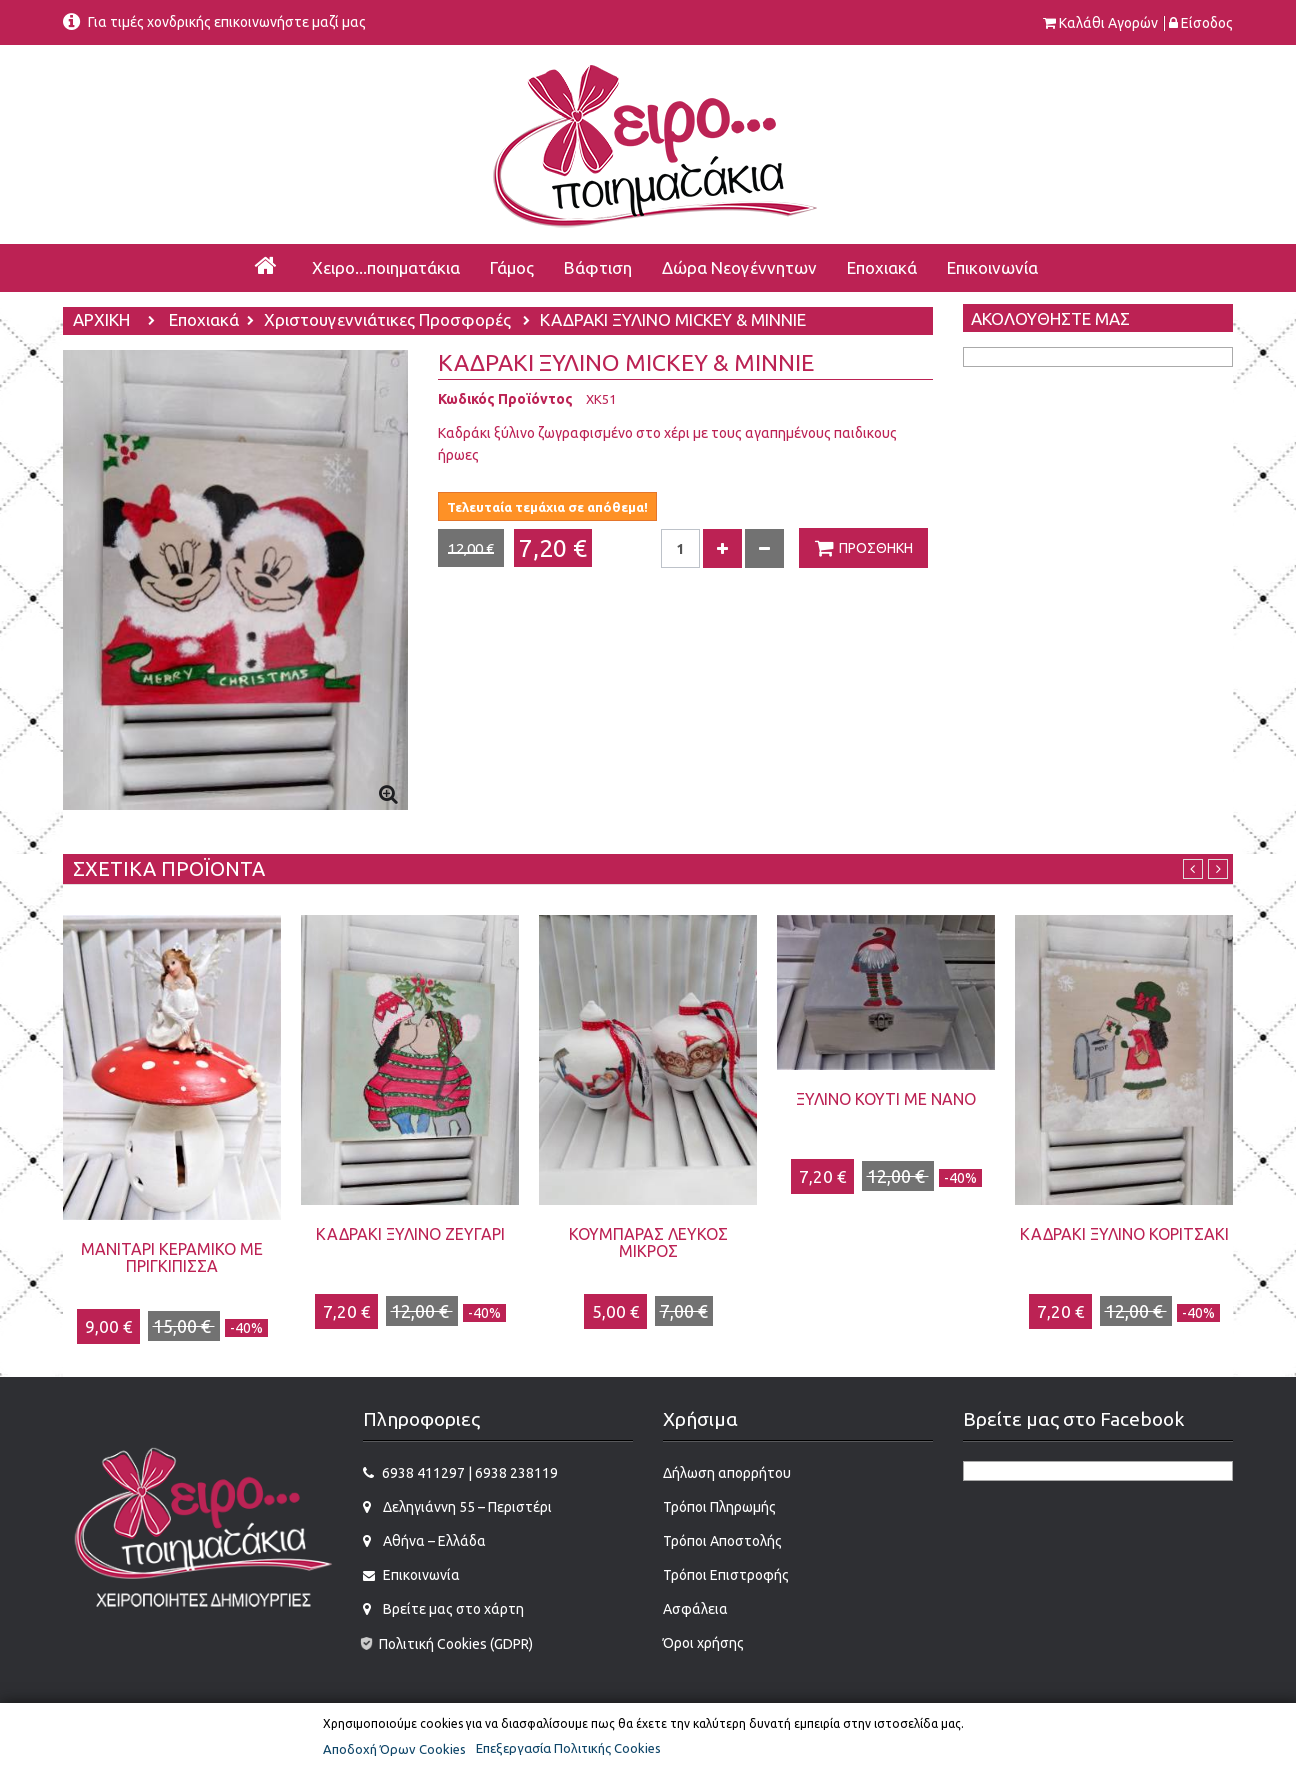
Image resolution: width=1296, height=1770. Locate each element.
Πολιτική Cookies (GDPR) (446, 1644)
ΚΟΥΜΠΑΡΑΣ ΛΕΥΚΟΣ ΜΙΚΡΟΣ (648, 1242)
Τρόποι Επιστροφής (726, 1575)
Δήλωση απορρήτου (727, 1473)
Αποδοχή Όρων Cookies (394, 1749)
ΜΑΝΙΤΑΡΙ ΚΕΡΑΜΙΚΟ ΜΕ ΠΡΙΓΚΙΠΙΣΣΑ (172, 1257)
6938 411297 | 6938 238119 (470, 1473)
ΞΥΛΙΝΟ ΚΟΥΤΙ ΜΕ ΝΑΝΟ (886, 1099)
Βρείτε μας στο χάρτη (452, 1609)
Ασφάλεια (695, 1609)
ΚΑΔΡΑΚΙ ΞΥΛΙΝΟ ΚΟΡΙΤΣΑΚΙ (1124, 1234)
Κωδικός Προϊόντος (505, 399)
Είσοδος (1207, 23)
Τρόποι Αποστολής (722, 1541)
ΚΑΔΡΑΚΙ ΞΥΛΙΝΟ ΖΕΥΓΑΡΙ (410, 1234)
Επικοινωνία (420, 1575)
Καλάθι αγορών (1108, 23)
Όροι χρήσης (703, 1643)
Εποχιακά (204, 321)
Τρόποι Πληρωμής (719, 1507)
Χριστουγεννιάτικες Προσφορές (389, 321)
